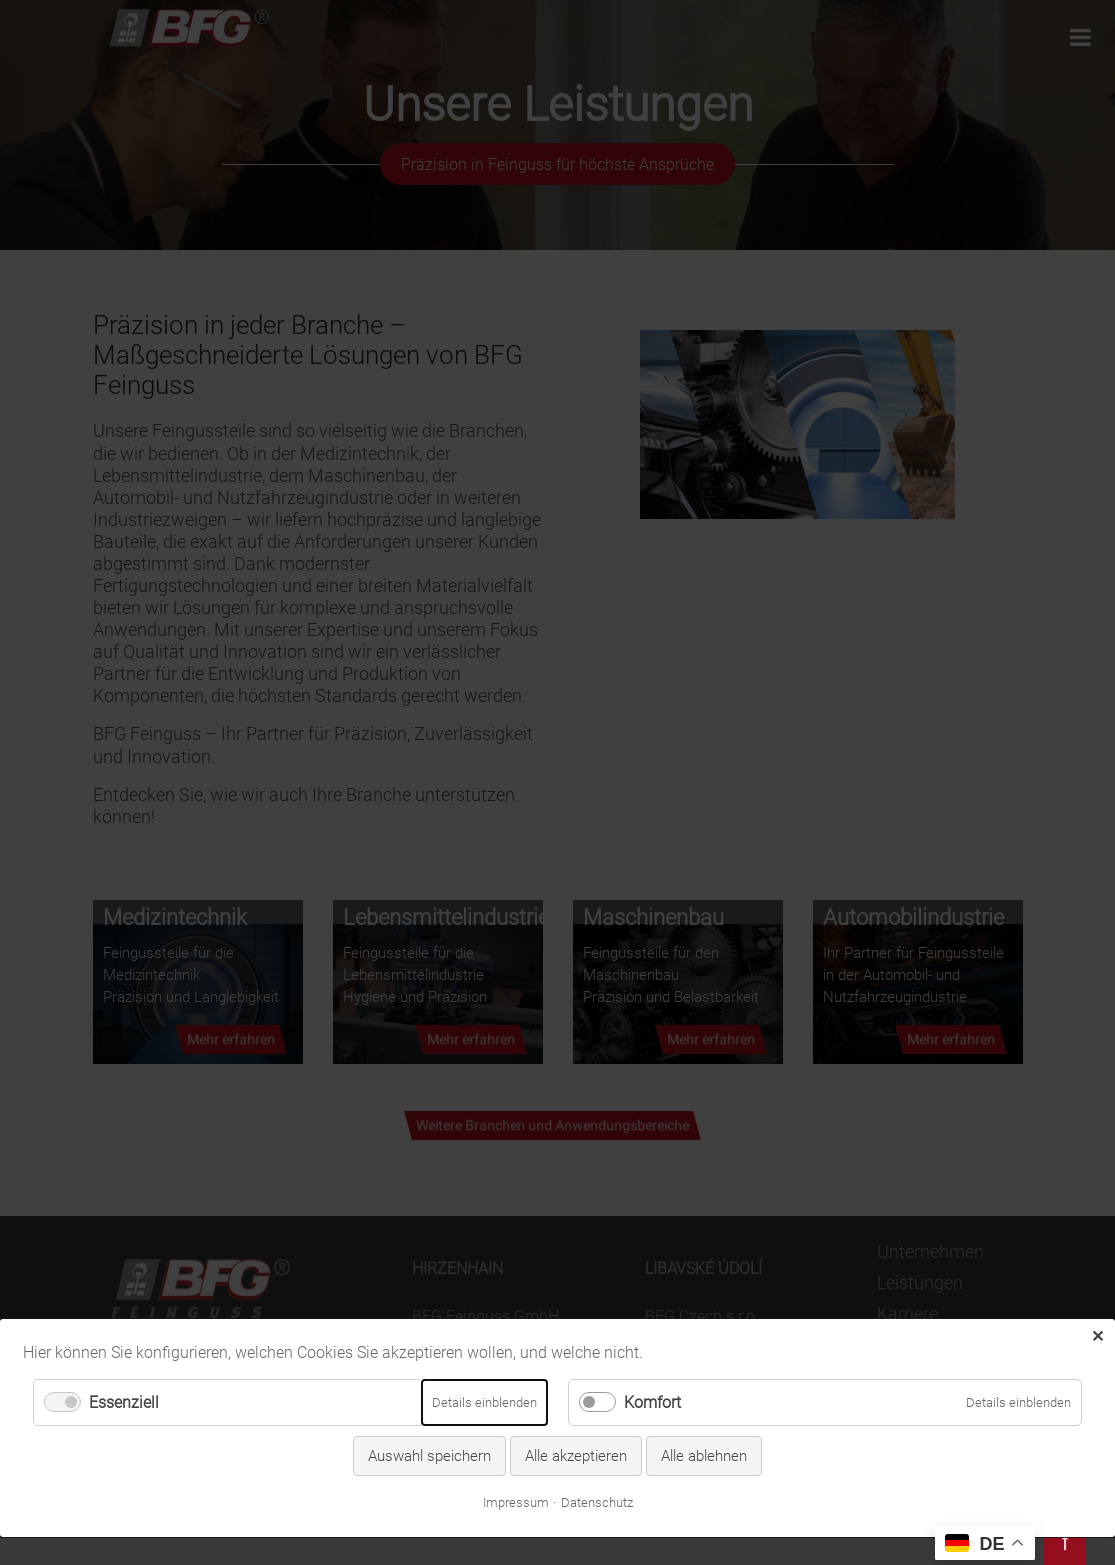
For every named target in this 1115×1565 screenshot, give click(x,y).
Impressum (516, 1451)
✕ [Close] (1097, 1284)
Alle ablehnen (704, 1405)
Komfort (652, 1351)
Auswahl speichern (429, 1405)
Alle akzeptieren (576, 1405)
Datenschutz (597, 1451)
